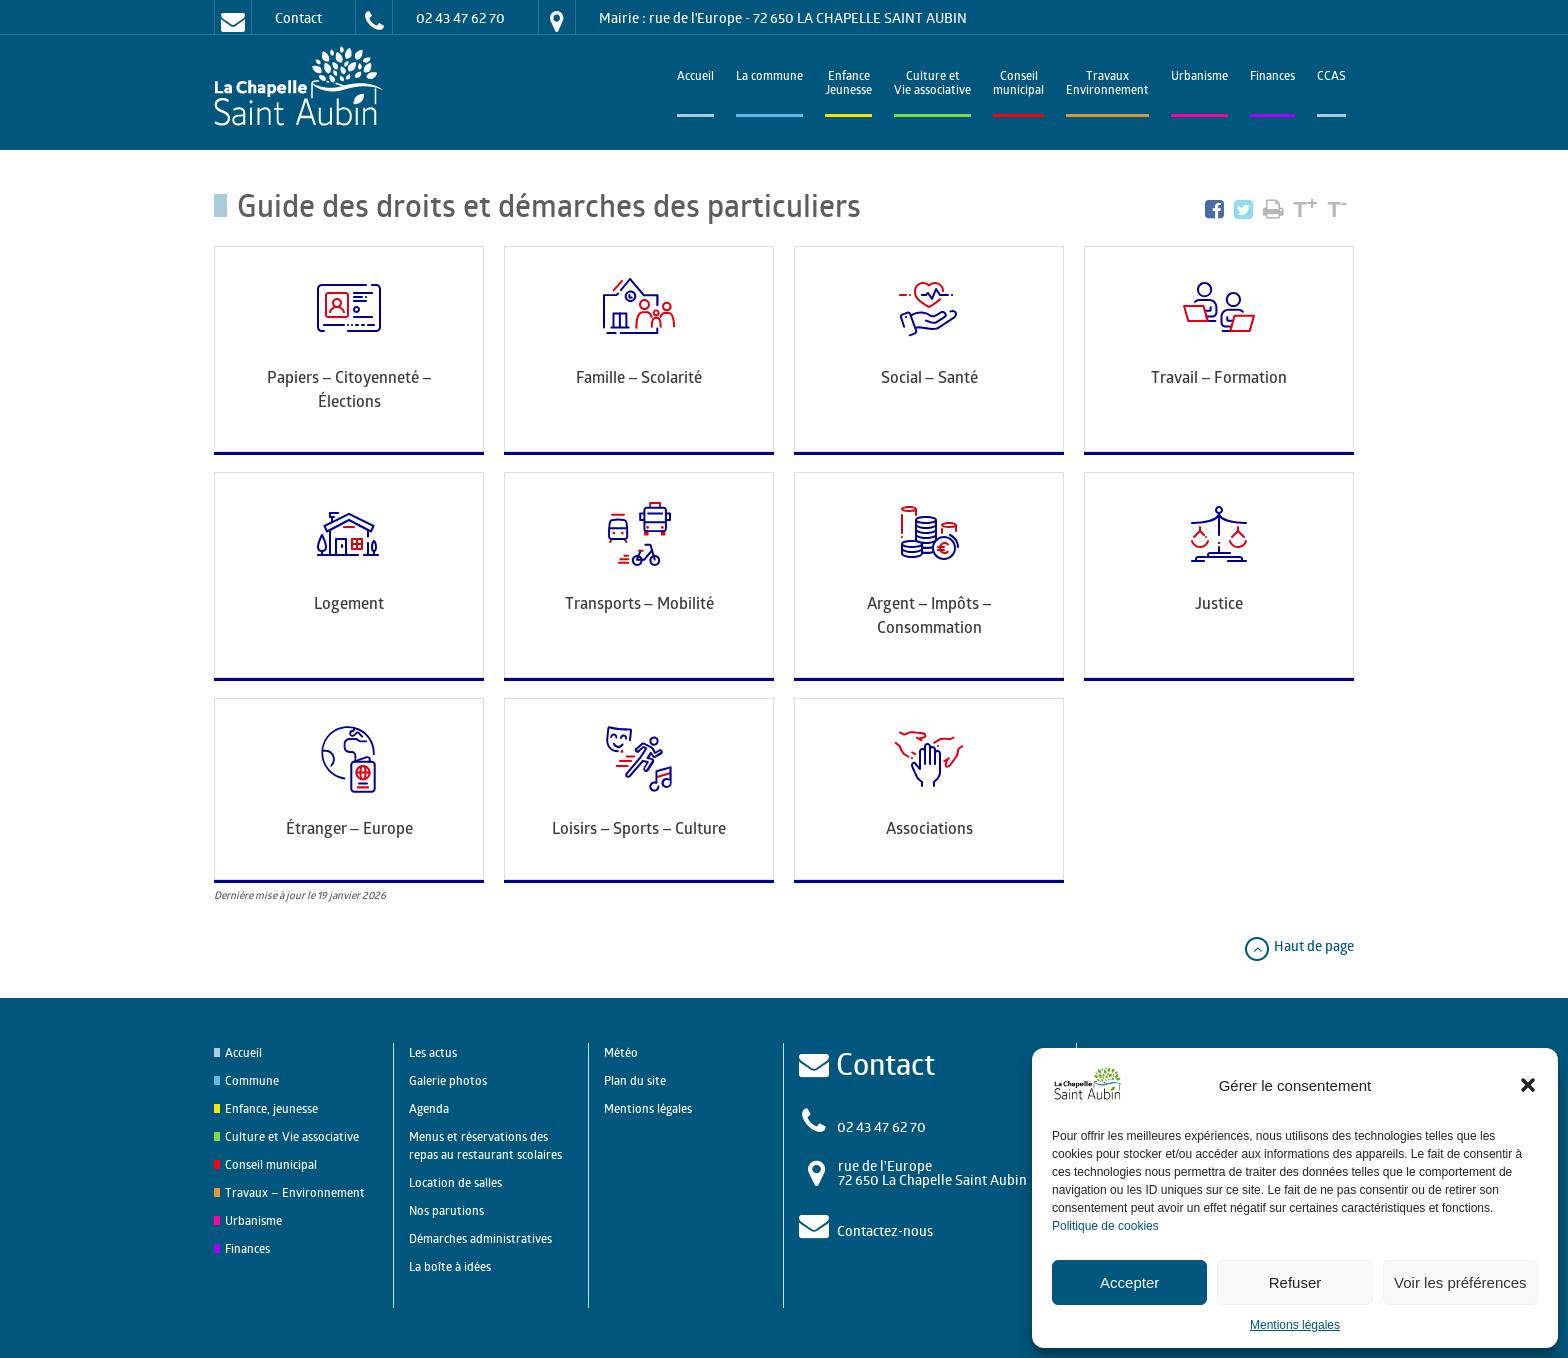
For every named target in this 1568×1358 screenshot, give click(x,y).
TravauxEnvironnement (1107, 84)
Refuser (1295, 1282)
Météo (621, 1052)
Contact (298, 17)
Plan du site (635, 1080)
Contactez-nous (885, 1230)
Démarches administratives (480, 1238)
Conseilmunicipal (1018, 84)
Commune (252, 1080)
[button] (1528, 1085)
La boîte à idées (450, 1266)
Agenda (429, 1108)
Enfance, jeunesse (271, 1108)
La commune (769, 77)
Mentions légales (1295, 1325)
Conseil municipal (271, 1164)
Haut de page (1298, 945)
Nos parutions (446, 1210)
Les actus (433, 1052)
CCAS (1331, 77)
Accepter (1129, 1282)
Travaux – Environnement (295, 1192)
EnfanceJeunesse (848, 84)
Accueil (695, 77)
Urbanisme (1199, 77)
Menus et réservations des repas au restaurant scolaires (485, 1145)
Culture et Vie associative (932, 84)
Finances (1272, 77)
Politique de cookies (1105, 1226)
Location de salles (455, 1182)
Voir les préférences (1460, 1282)
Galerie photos (448, 1080)
